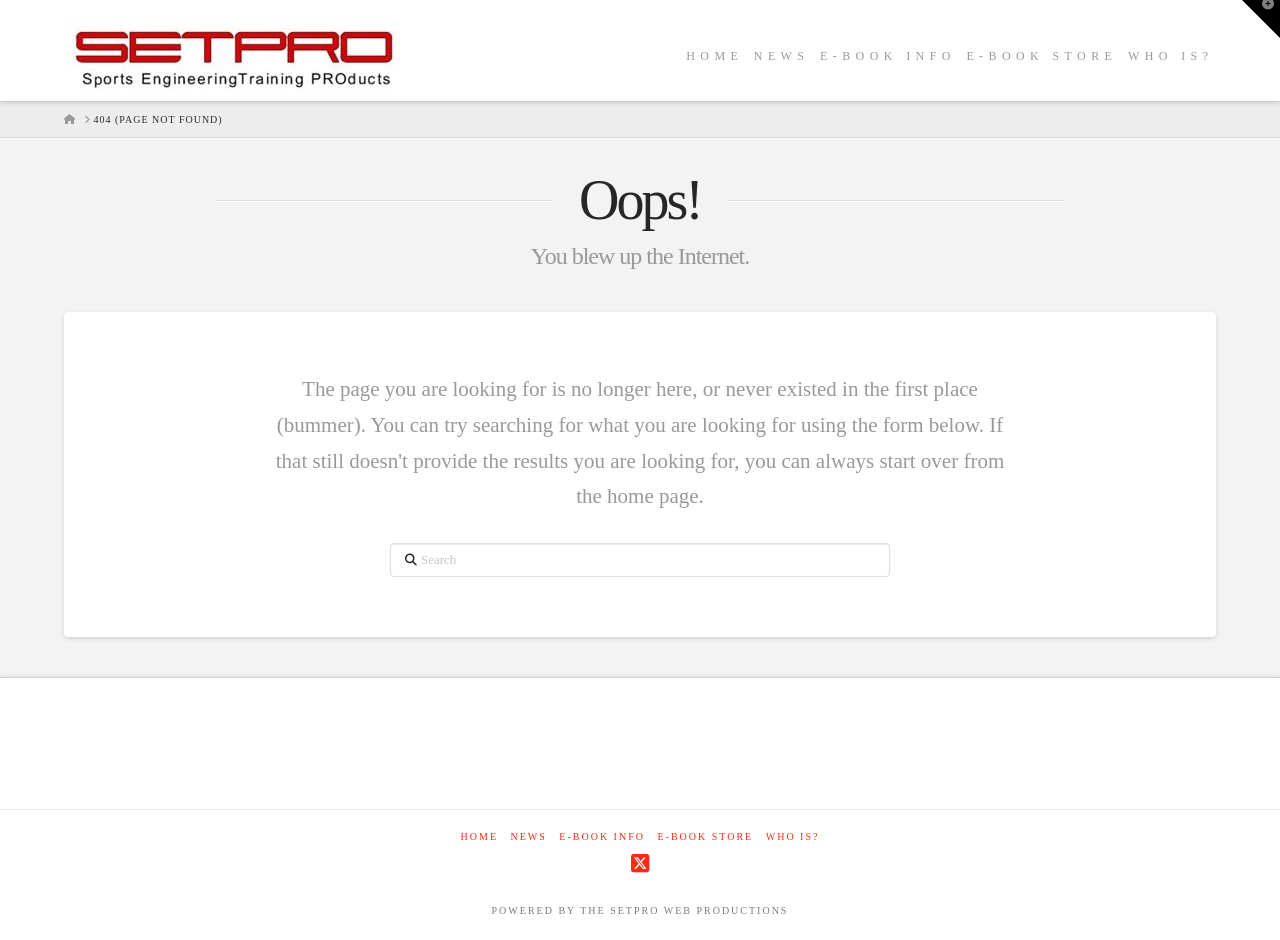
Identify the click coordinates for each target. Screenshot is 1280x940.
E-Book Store (705, 836)
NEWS (529, 836)
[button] (1261, 19)
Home (479, 836)
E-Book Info (602, 836)
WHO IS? (793, 836)
